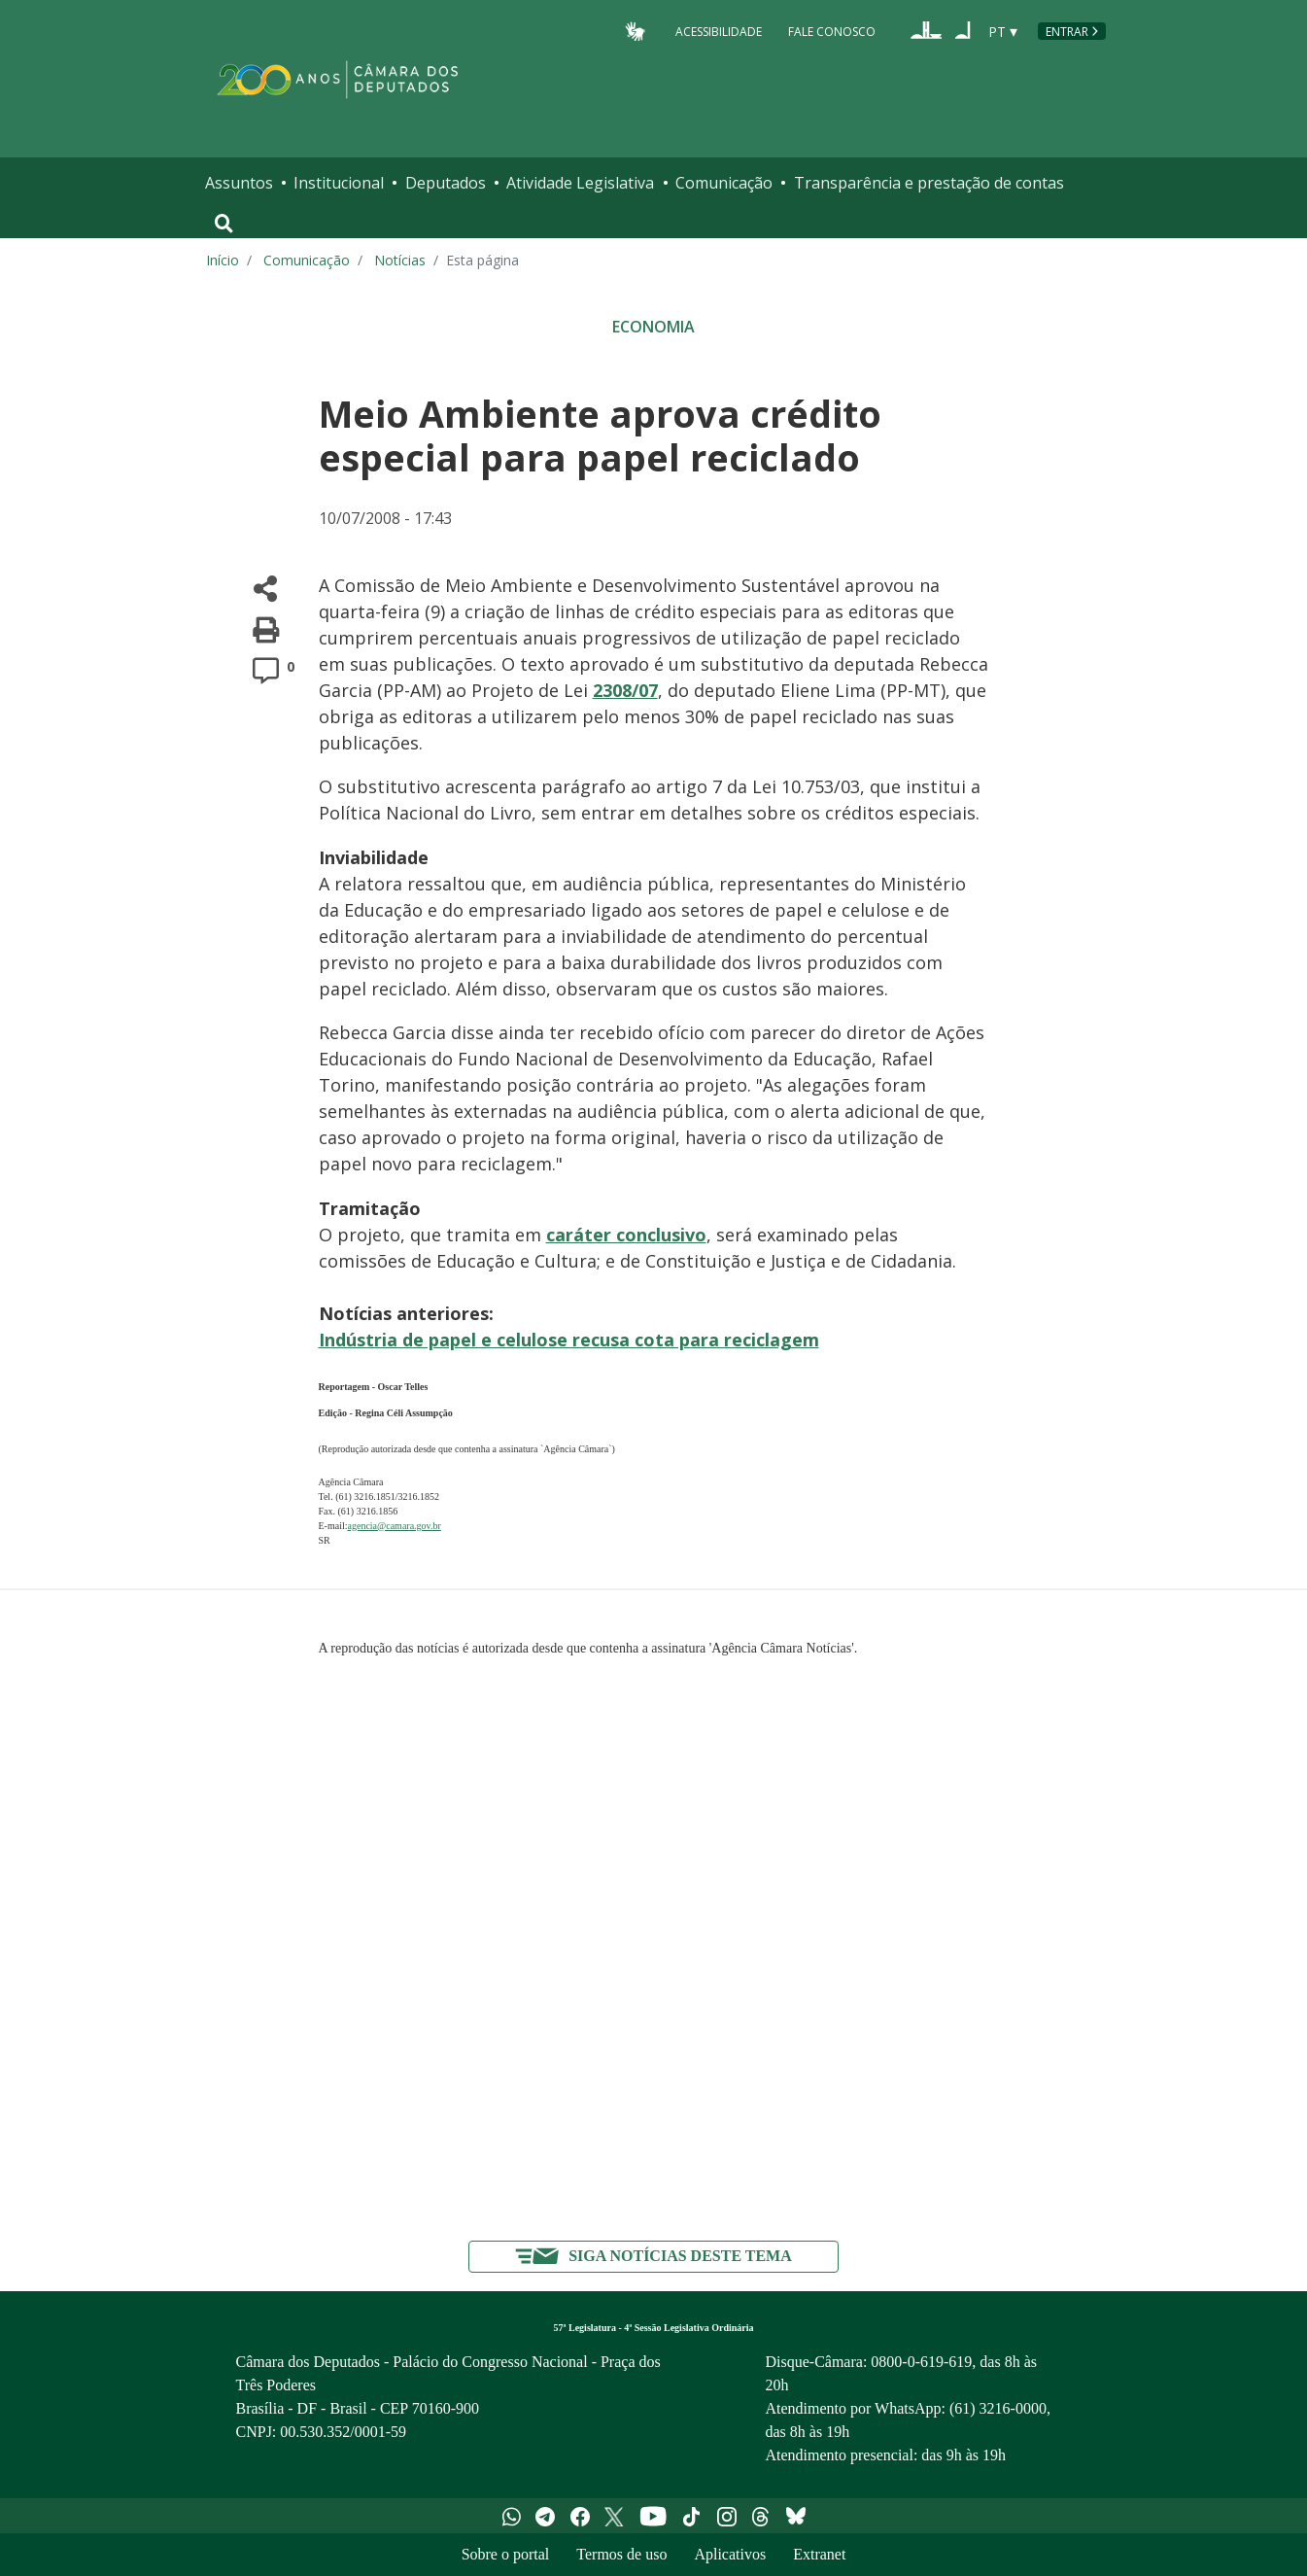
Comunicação (724, 182)
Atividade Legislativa (580, 182)
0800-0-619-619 (921, 2361)
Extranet (819, 2554)
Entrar (1067, 31)
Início (222, 260)
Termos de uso (621, 2554)
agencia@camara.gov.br (394, 1525)
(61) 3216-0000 (998, 2408)
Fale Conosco (832, 30)
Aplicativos (730, 2554)
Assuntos (239, 182)
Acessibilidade (718, 30)
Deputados (445, 182)
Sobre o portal (506, 2554)
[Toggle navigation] (224, 223)
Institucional (338, 182)
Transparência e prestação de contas (929, 182)
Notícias (400, 260)
